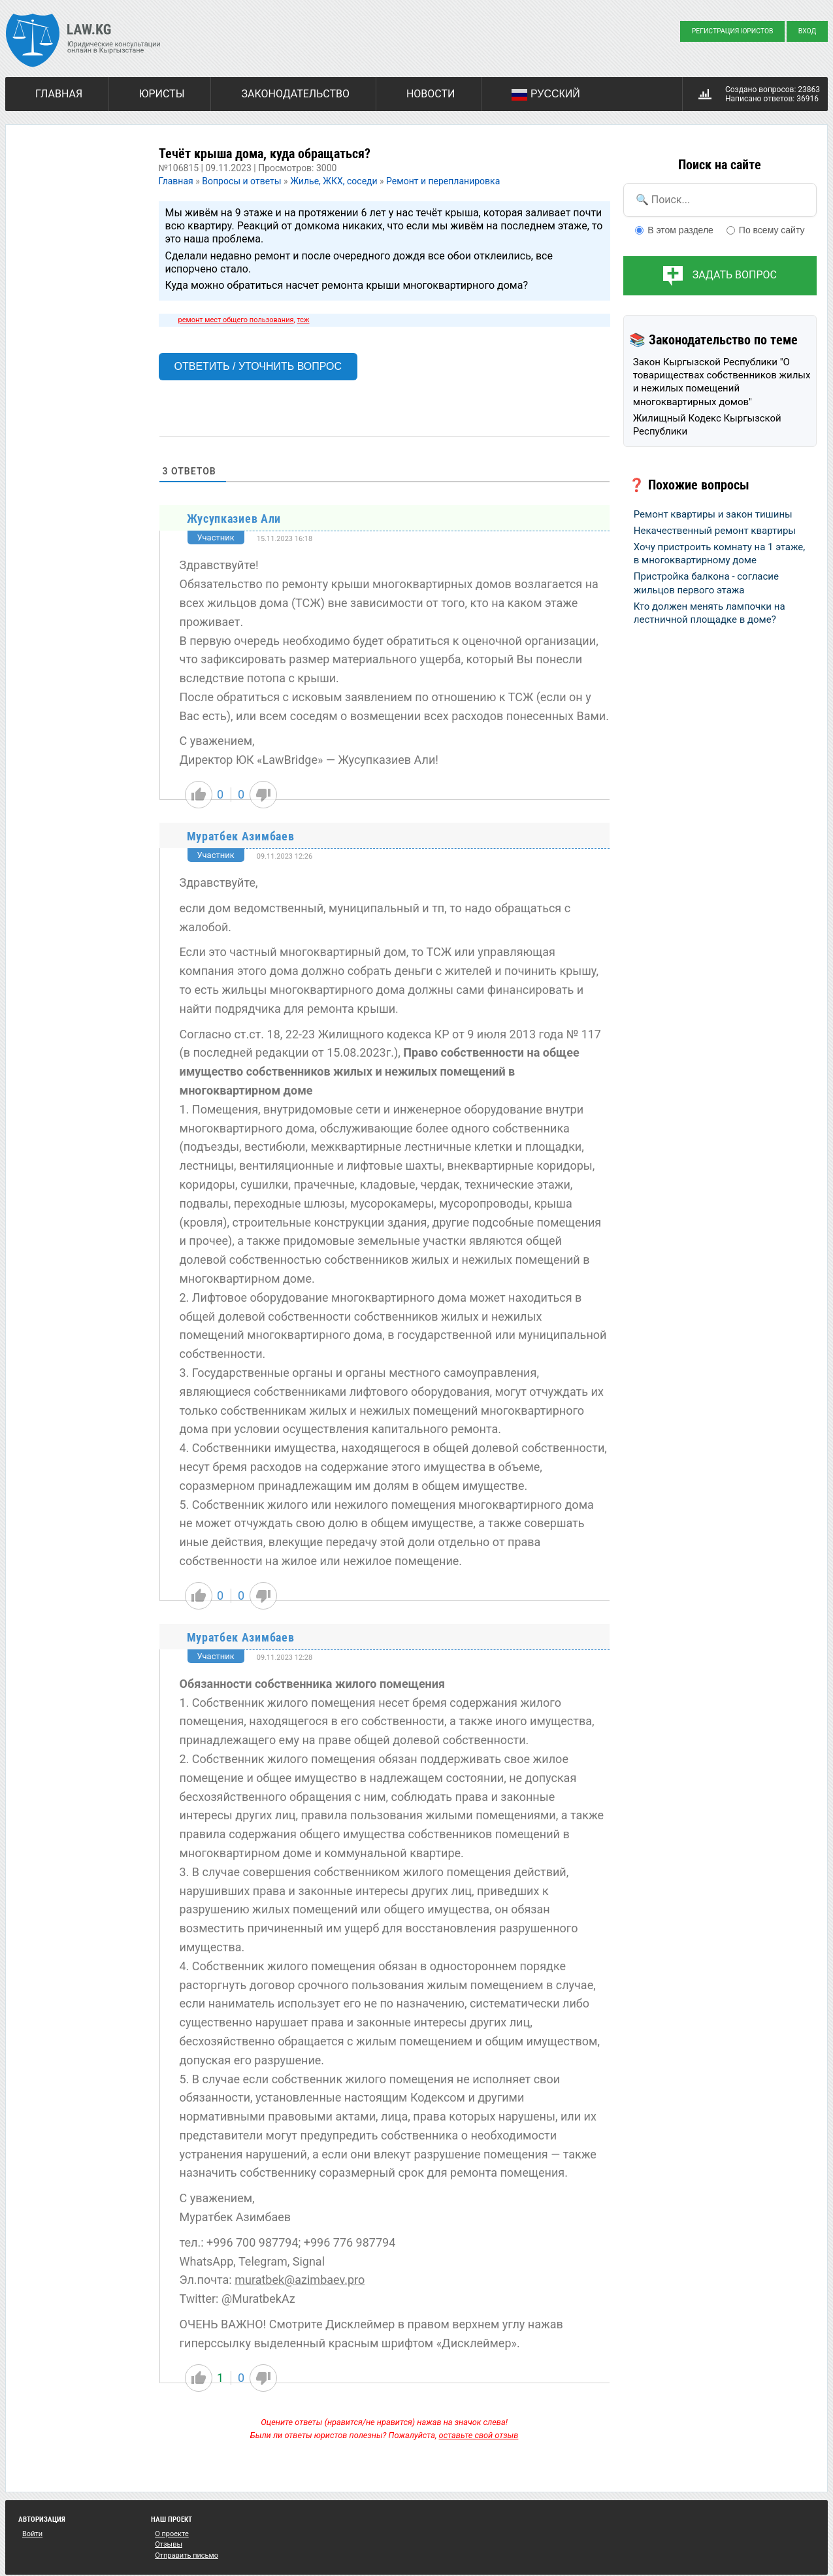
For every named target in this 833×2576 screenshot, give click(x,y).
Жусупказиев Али (234, 518)
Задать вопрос (735, 275)
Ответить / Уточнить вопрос (258, 366)
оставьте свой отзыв (479, 2435)
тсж (303, 320)
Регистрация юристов (733, 31)
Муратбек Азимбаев (241, 836)
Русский (546, 95)
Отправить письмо (186, 2555)
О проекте (172, 2534)
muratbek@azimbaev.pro (300, 2280)
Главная (58, 94)
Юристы (161, 94)
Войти (32, 2534)
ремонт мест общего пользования (236, 320)
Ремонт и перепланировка (443, 181)
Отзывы (168, 2544)
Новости (430, 94)
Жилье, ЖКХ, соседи (333, 181)
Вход (807, 31)
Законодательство (295, 94)
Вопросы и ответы (241, 181)
